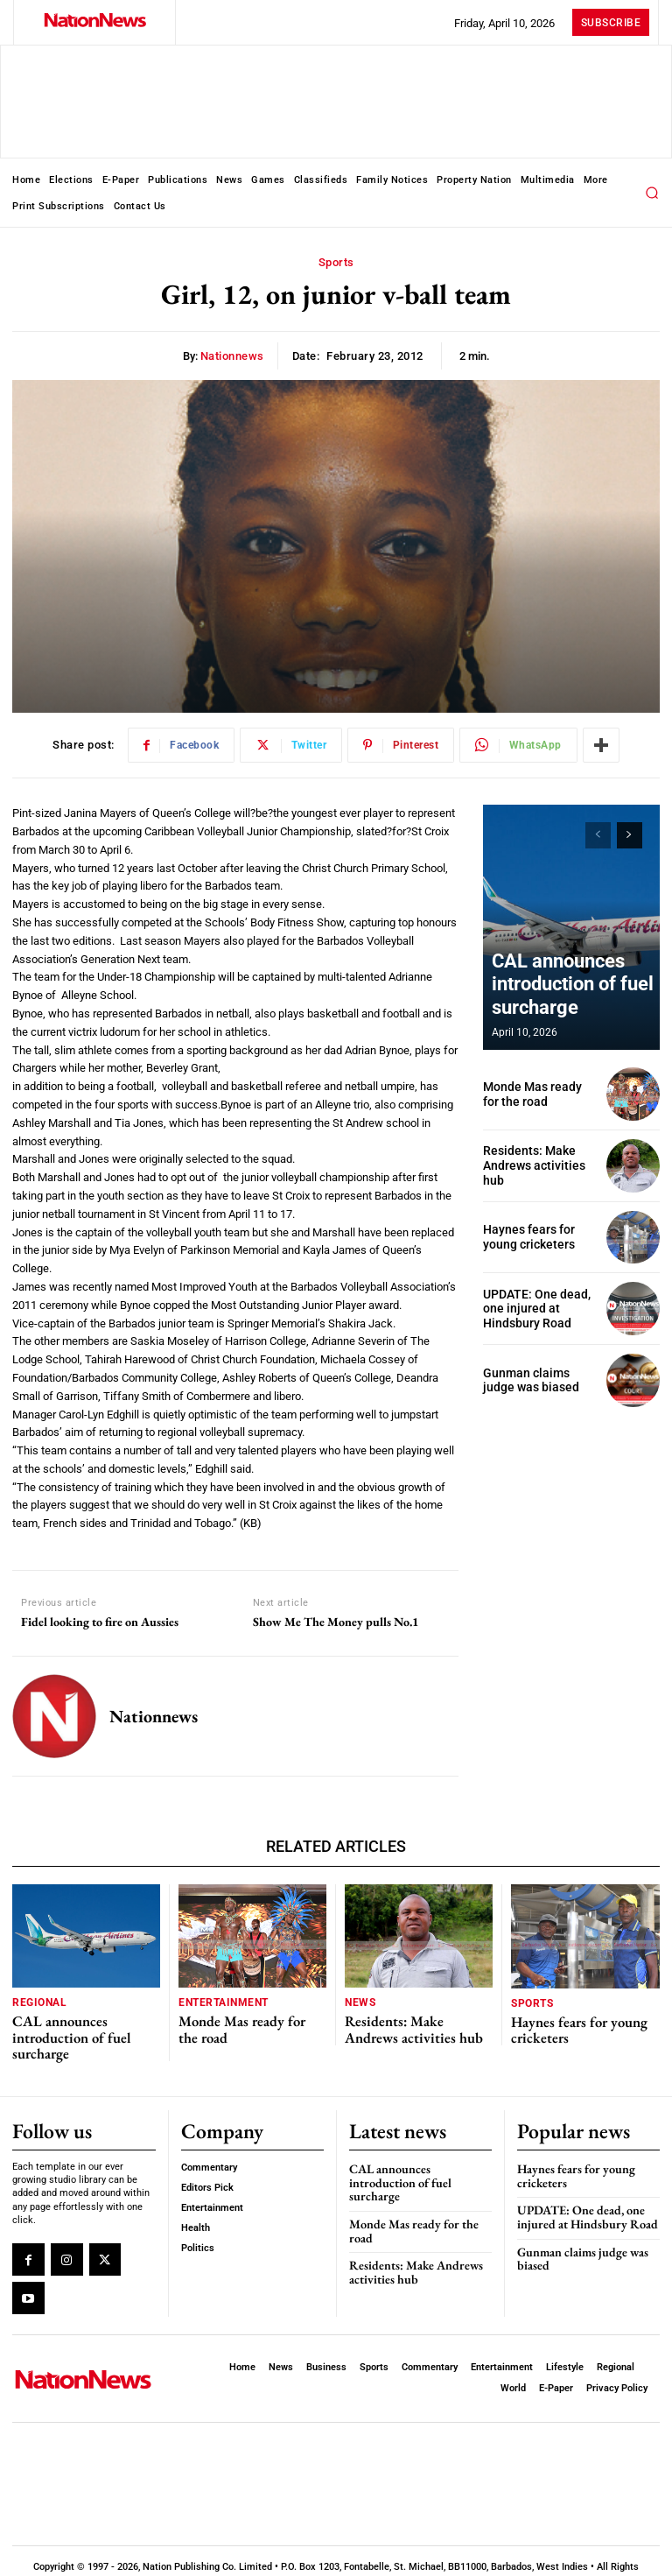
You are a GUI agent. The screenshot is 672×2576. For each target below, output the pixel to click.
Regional (37, 2002)
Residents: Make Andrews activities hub (540, 1165)
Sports (336, 263)
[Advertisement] (571, 1512)
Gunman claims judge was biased (537, 1380)
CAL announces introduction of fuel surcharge (552, 993)
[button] (651, 192)
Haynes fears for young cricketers (525, 1236)
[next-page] (629, 835)
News (359, 2002)
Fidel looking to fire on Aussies (99, 1622)
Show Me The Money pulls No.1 (335, 1622)
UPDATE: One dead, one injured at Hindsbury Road (531, 1308)
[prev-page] (598, 835)
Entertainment (220, 2002)
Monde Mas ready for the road (242, 2023)
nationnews (232, 355)
